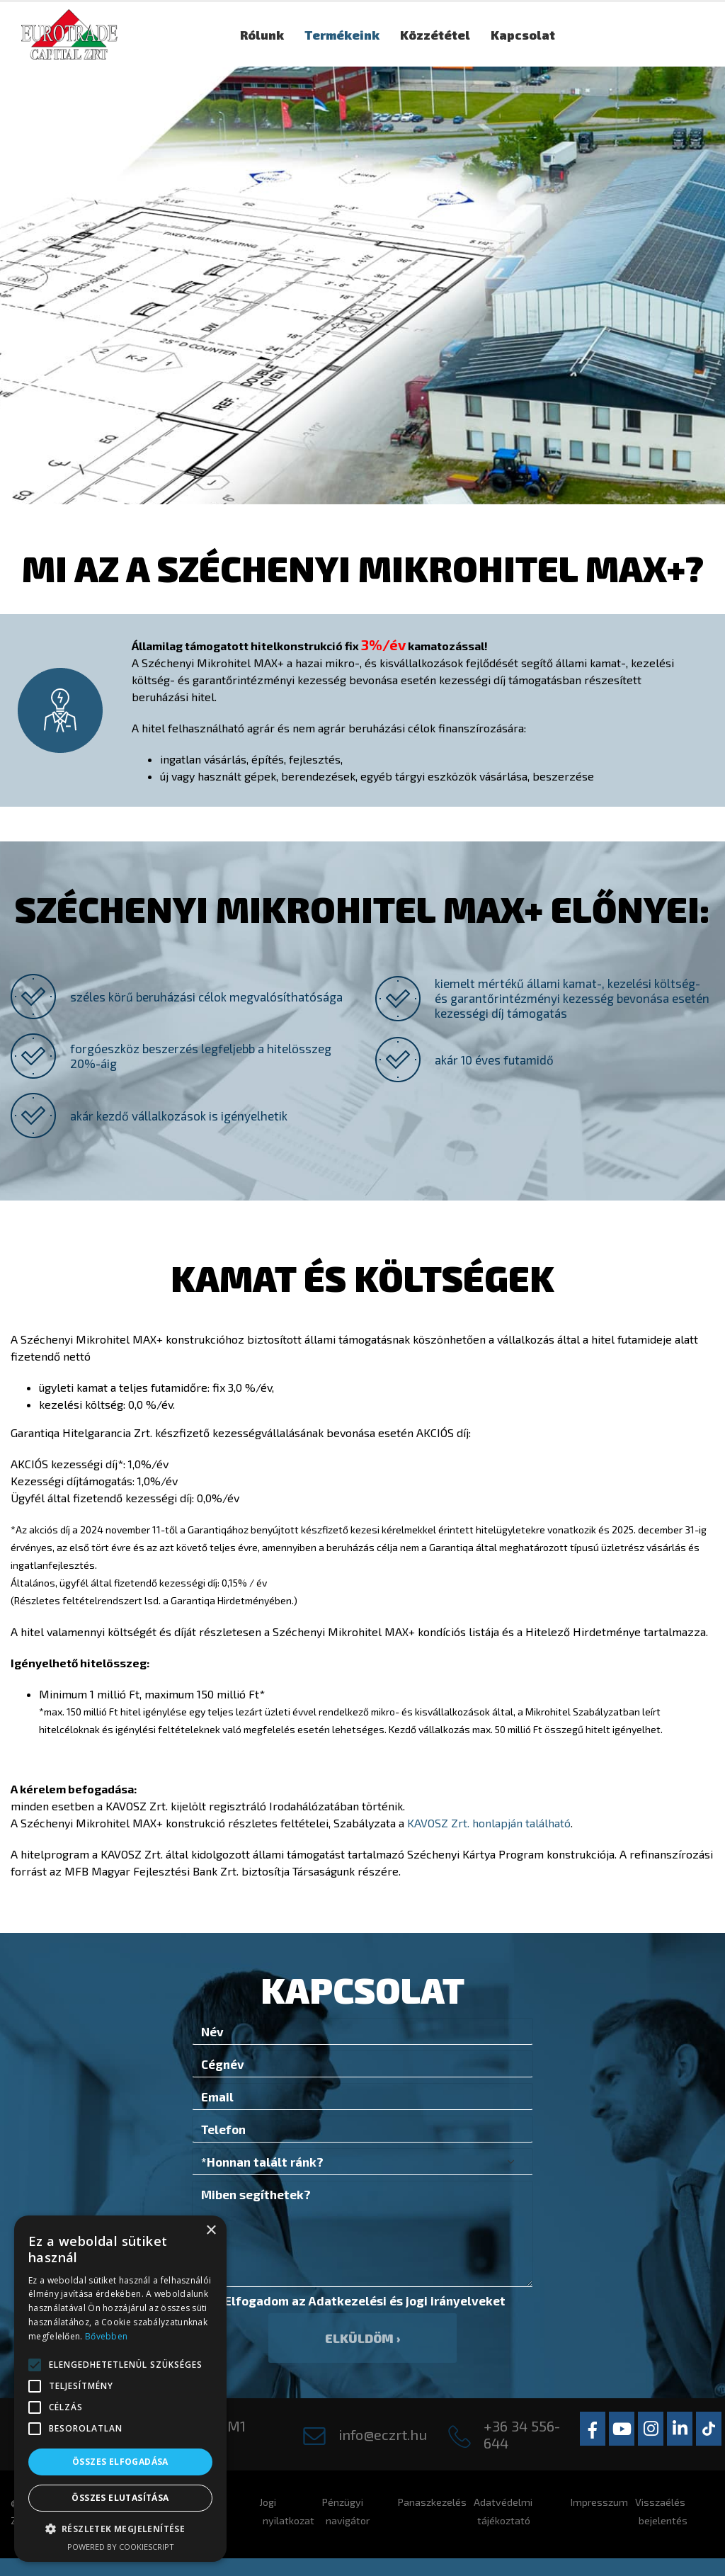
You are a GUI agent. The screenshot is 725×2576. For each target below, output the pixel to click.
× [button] (210, 2230)
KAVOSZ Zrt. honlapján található (489, 1822)
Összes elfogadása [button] (120, 2462)
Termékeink (341, 35)
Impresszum (599, 2502)
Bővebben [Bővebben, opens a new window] (106, 2336)
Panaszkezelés (432, 2502)
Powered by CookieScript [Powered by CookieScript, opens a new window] (120, 2546)
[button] (35, 2365)
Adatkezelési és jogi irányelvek (401, 2300)
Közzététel (435, 35)
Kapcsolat (523, 35)
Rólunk (262, 35)
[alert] (120, 2388)
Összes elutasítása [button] (120, 2498)
